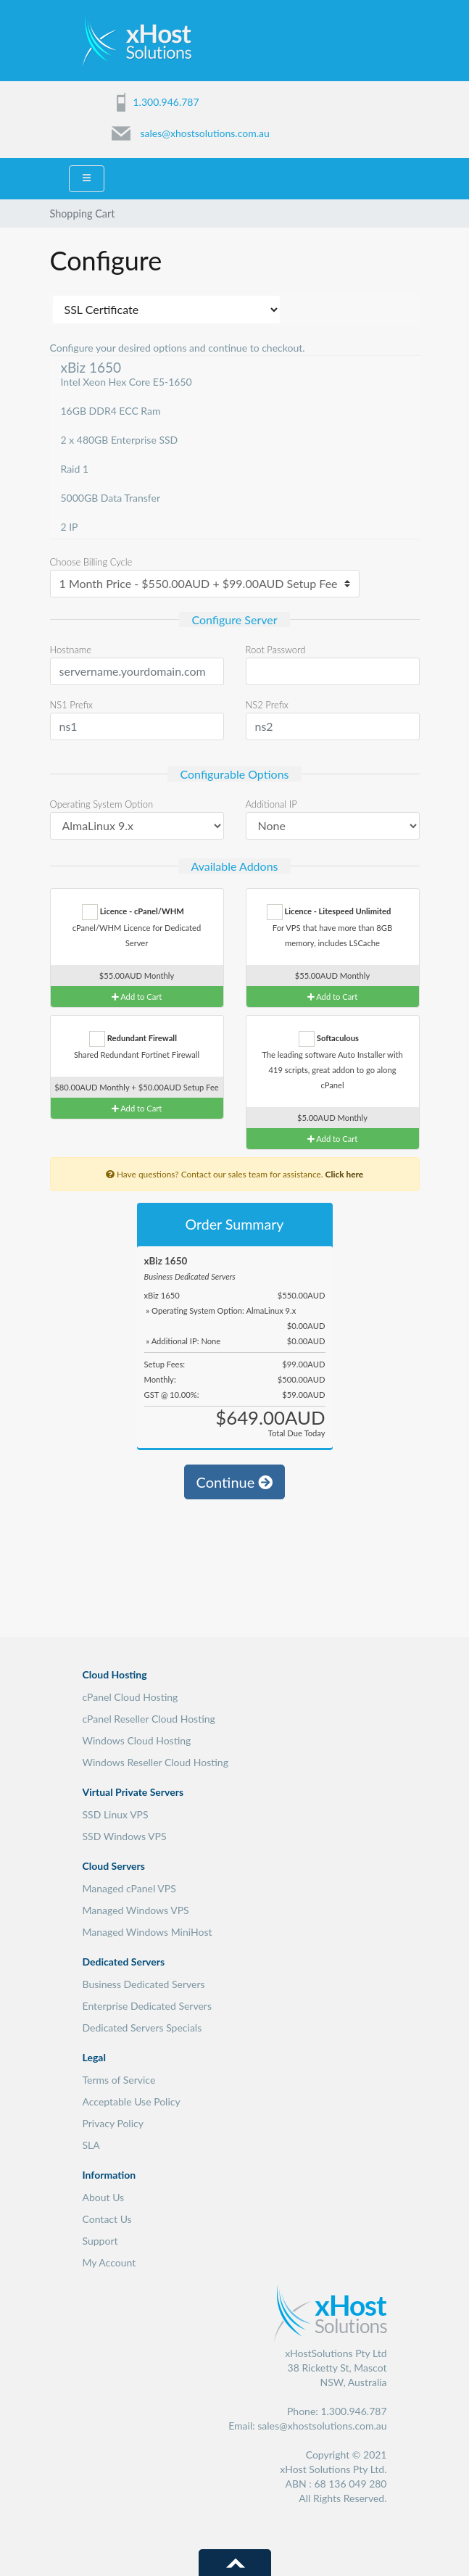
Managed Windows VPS (136, 1910)
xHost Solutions (137, 40)
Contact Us (107, 2219)
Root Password (276, 649)
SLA (91, 2145)
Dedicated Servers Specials (142, 2027)
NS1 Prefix (71, 705)
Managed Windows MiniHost (147, 1932)
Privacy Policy (113, 2123)
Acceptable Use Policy (131, 2101)
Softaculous (329, 1039)
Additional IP (271, 804)
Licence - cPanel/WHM (133, 912)
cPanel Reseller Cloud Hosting (149, 1718)
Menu (378, 37)
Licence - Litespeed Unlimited (329, 912)
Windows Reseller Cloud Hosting (155, 1762)
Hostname (71, 649)
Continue (234, 1482)
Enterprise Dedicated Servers (147, 2006)
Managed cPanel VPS (129, 1888)
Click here (344, 1174)
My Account (109, 2262)
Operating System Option (102, 804)
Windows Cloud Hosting (137, 1740)
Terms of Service (119, 2080)
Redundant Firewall (133, 1039)
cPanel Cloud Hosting (130, 1697)
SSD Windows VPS (125, 1836)
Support (100, 2241)
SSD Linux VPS (116, 1814)
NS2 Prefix (267, 705)
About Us (104, 2197)
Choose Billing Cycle (91, 562)
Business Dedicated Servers (144, 1984)
